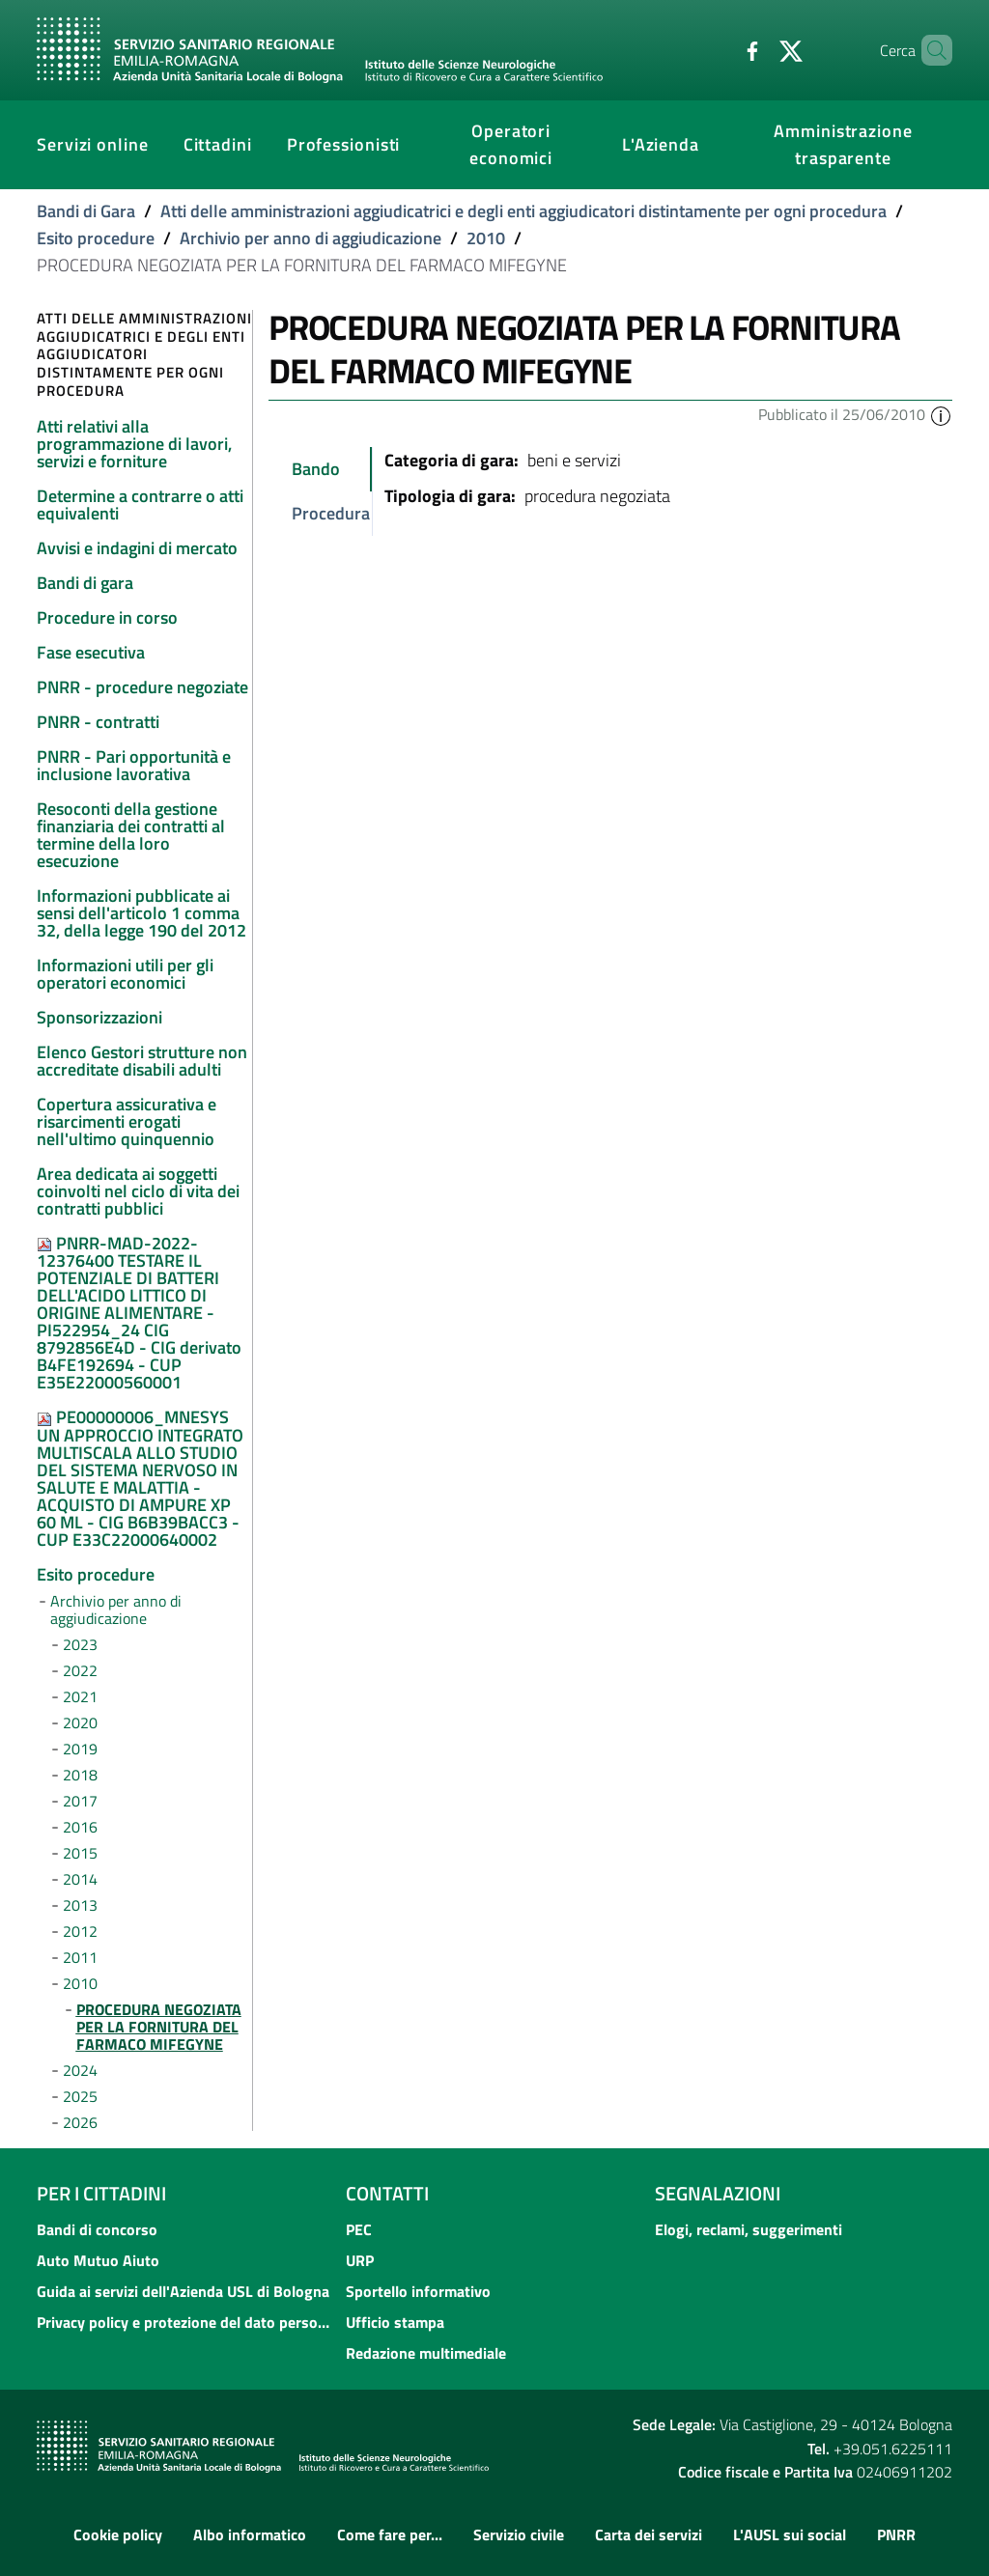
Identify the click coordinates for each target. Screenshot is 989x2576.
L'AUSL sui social (789, 2534)
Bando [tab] (316, 469)
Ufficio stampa (395, 2322)
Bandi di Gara (86, 211)
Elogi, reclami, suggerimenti (748, 2229)
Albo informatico (249, 2534)
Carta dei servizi (648, 2534)
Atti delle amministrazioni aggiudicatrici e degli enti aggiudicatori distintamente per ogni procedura (523, 211)
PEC (359, 2229)
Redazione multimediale (426, 2353)
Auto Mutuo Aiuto (98, 2260)
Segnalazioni (717, 2193)
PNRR (896, 2534)
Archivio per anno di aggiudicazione (310, 238)
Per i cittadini (101, 2193)
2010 (485, 238)
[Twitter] (758, 49)
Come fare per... (389, 2534)
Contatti (387, 2193)
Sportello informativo (418, 2291)
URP (360, 2260)
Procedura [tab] (331, 513)
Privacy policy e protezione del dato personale (185, 2322)
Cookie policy (117, 2534)
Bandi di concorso (97, 2229)
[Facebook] (719, 49)
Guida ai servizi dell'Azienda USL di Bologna (183, 2291)
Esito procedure (96, 238)
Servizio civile (518, 2534)
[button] (940, 414)
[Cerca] (929, 50)
